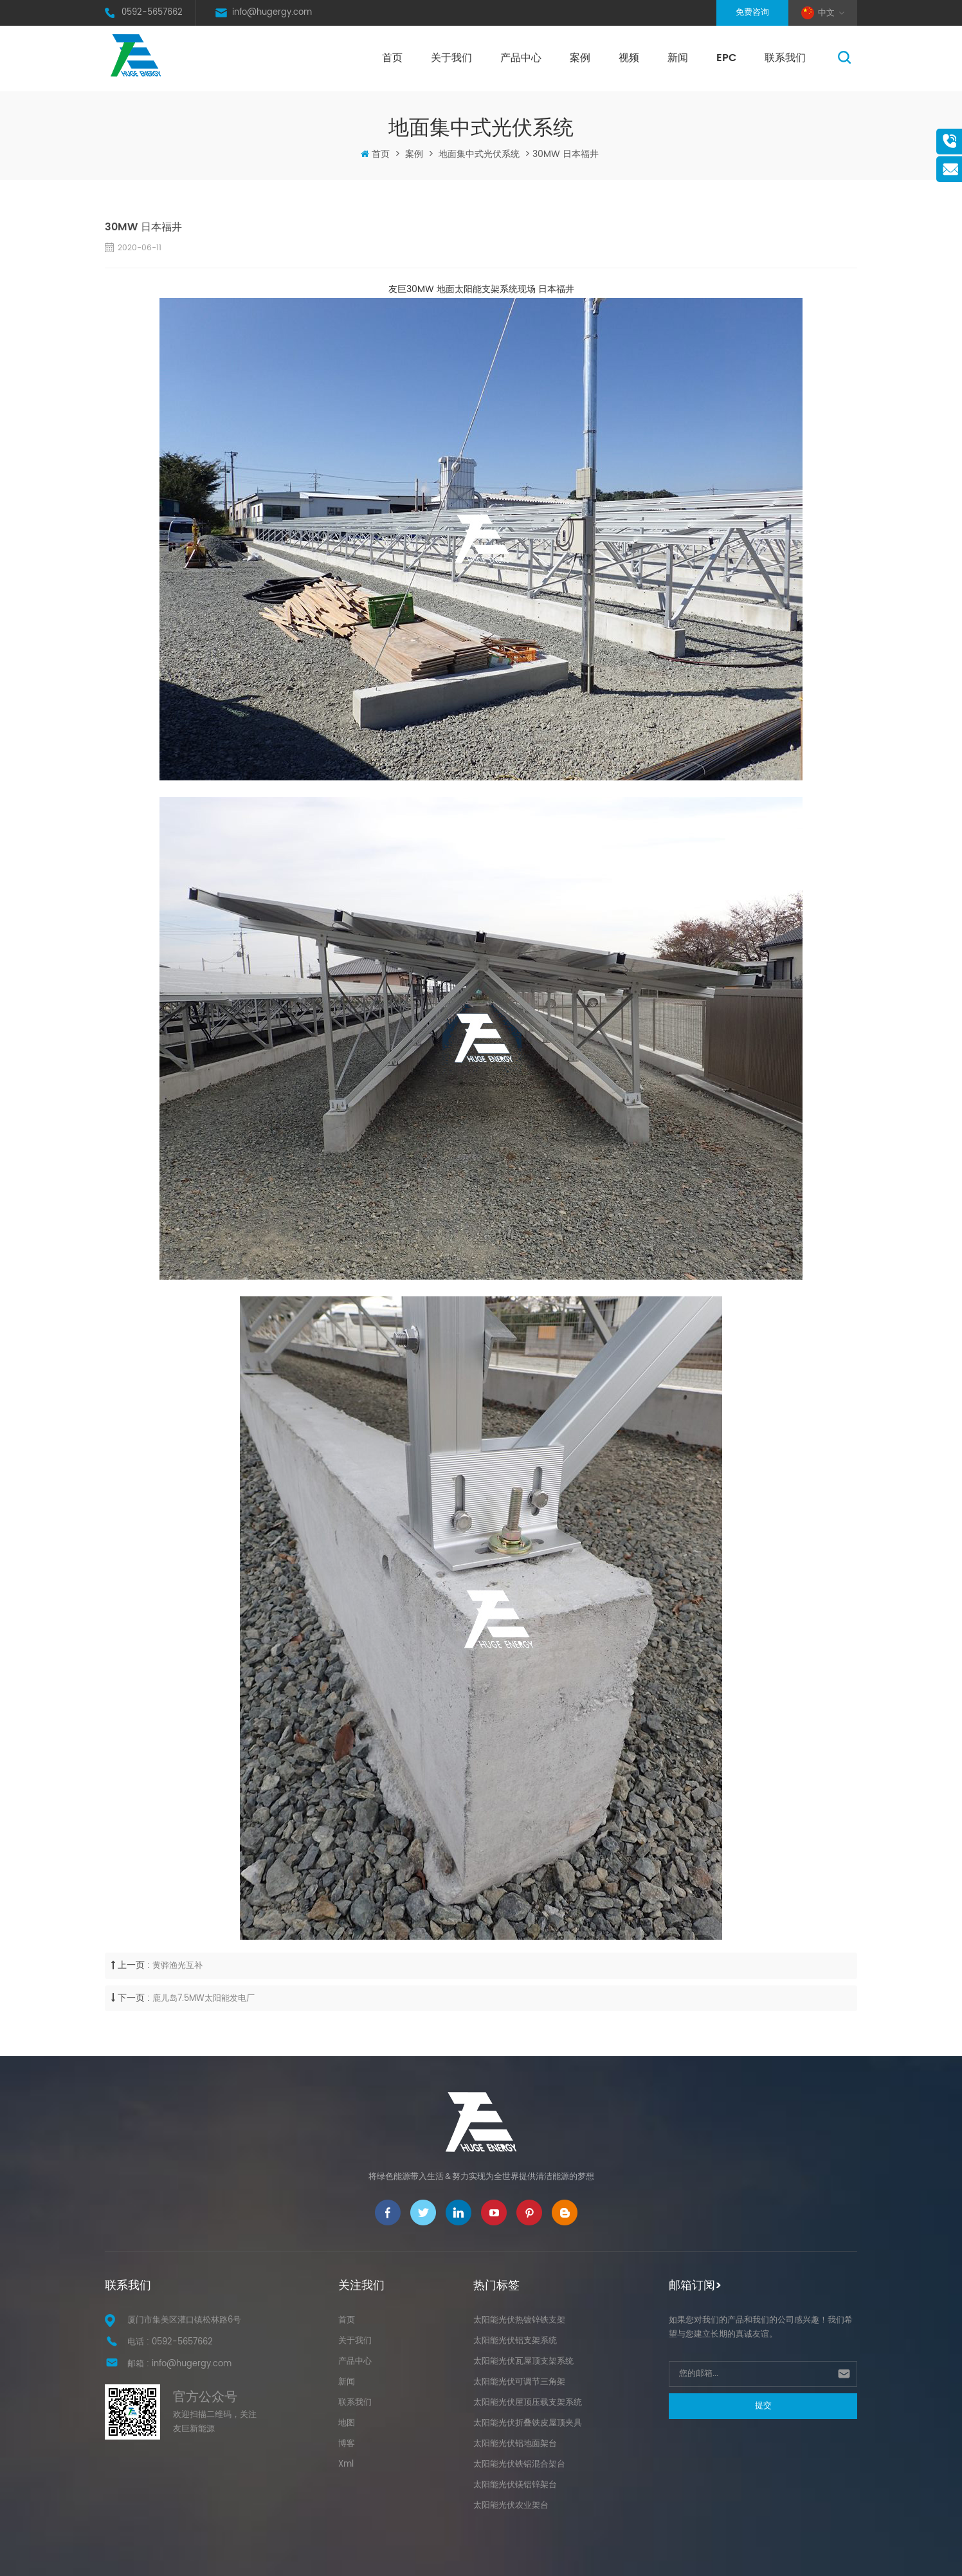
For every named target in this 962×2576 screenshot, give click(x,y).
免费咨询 (752, 12)
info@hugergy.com (272, 12)
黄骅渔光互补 (177, 1966)
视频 (629, 58)
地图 (346, 2423)
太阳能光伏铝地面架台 (515, 2444)
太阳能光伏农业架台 (511, 2505)
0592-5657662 (152, 12)
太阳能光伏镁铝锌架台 (515, 2485)
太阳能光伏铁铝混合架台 (519, 2464)
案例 (580, 58)
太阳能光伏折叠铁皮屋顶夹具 (527, 2423)
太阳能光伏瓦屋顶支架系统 (523, 2361)
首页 (392, 58)
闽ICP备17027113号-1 (540, 2558)
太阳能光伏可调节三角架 (519, 2382)
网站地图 (623, 2558)
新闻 (677, 58)
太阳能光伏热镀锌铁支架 (519, 2320)
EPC (726, 58)
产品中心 (520, 58)
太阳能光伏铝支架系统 (515, 2341)
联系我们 (785, 58)
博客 (346, 2444)
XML (653, 2558)
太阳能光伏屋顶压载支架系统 (527, 2402)
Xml (346, 2464)
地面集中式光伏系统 (479, 154)
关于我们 (451, 58)
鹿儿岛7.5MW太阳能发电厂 (203, 1998)
